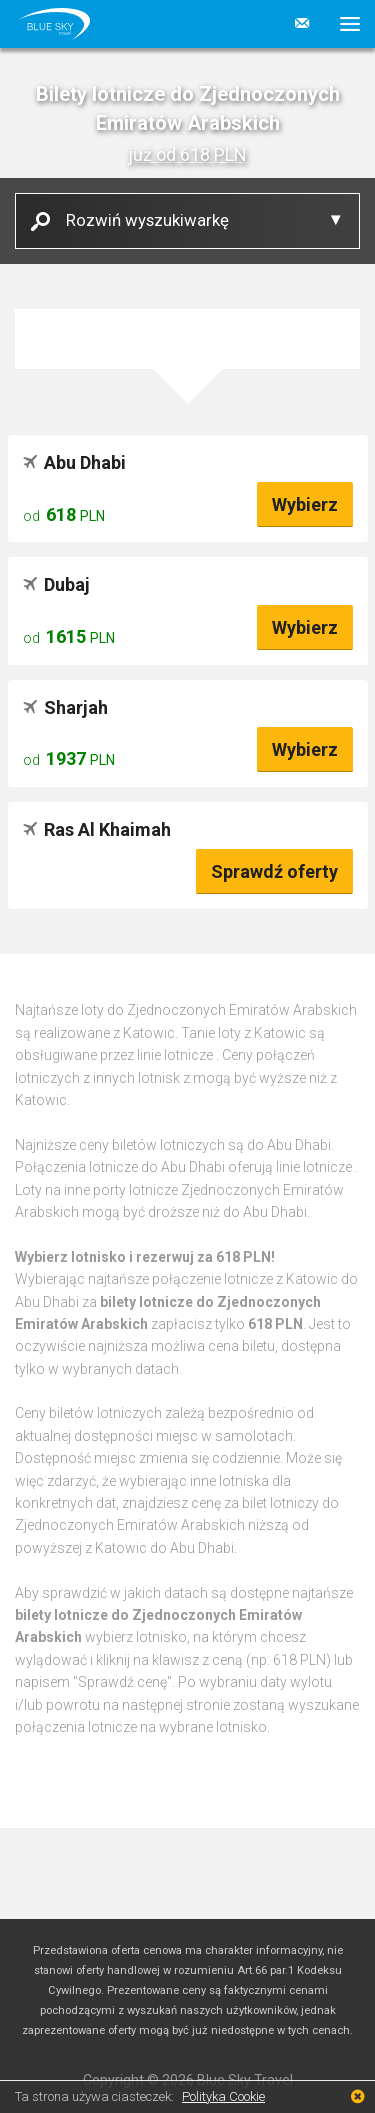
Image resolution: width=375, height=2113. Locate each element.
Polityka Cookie (223, 2096)
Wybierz (305, 504)
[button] (342, 24)
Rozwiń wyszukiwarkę (140, 219)
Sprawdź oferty (274, 871)
